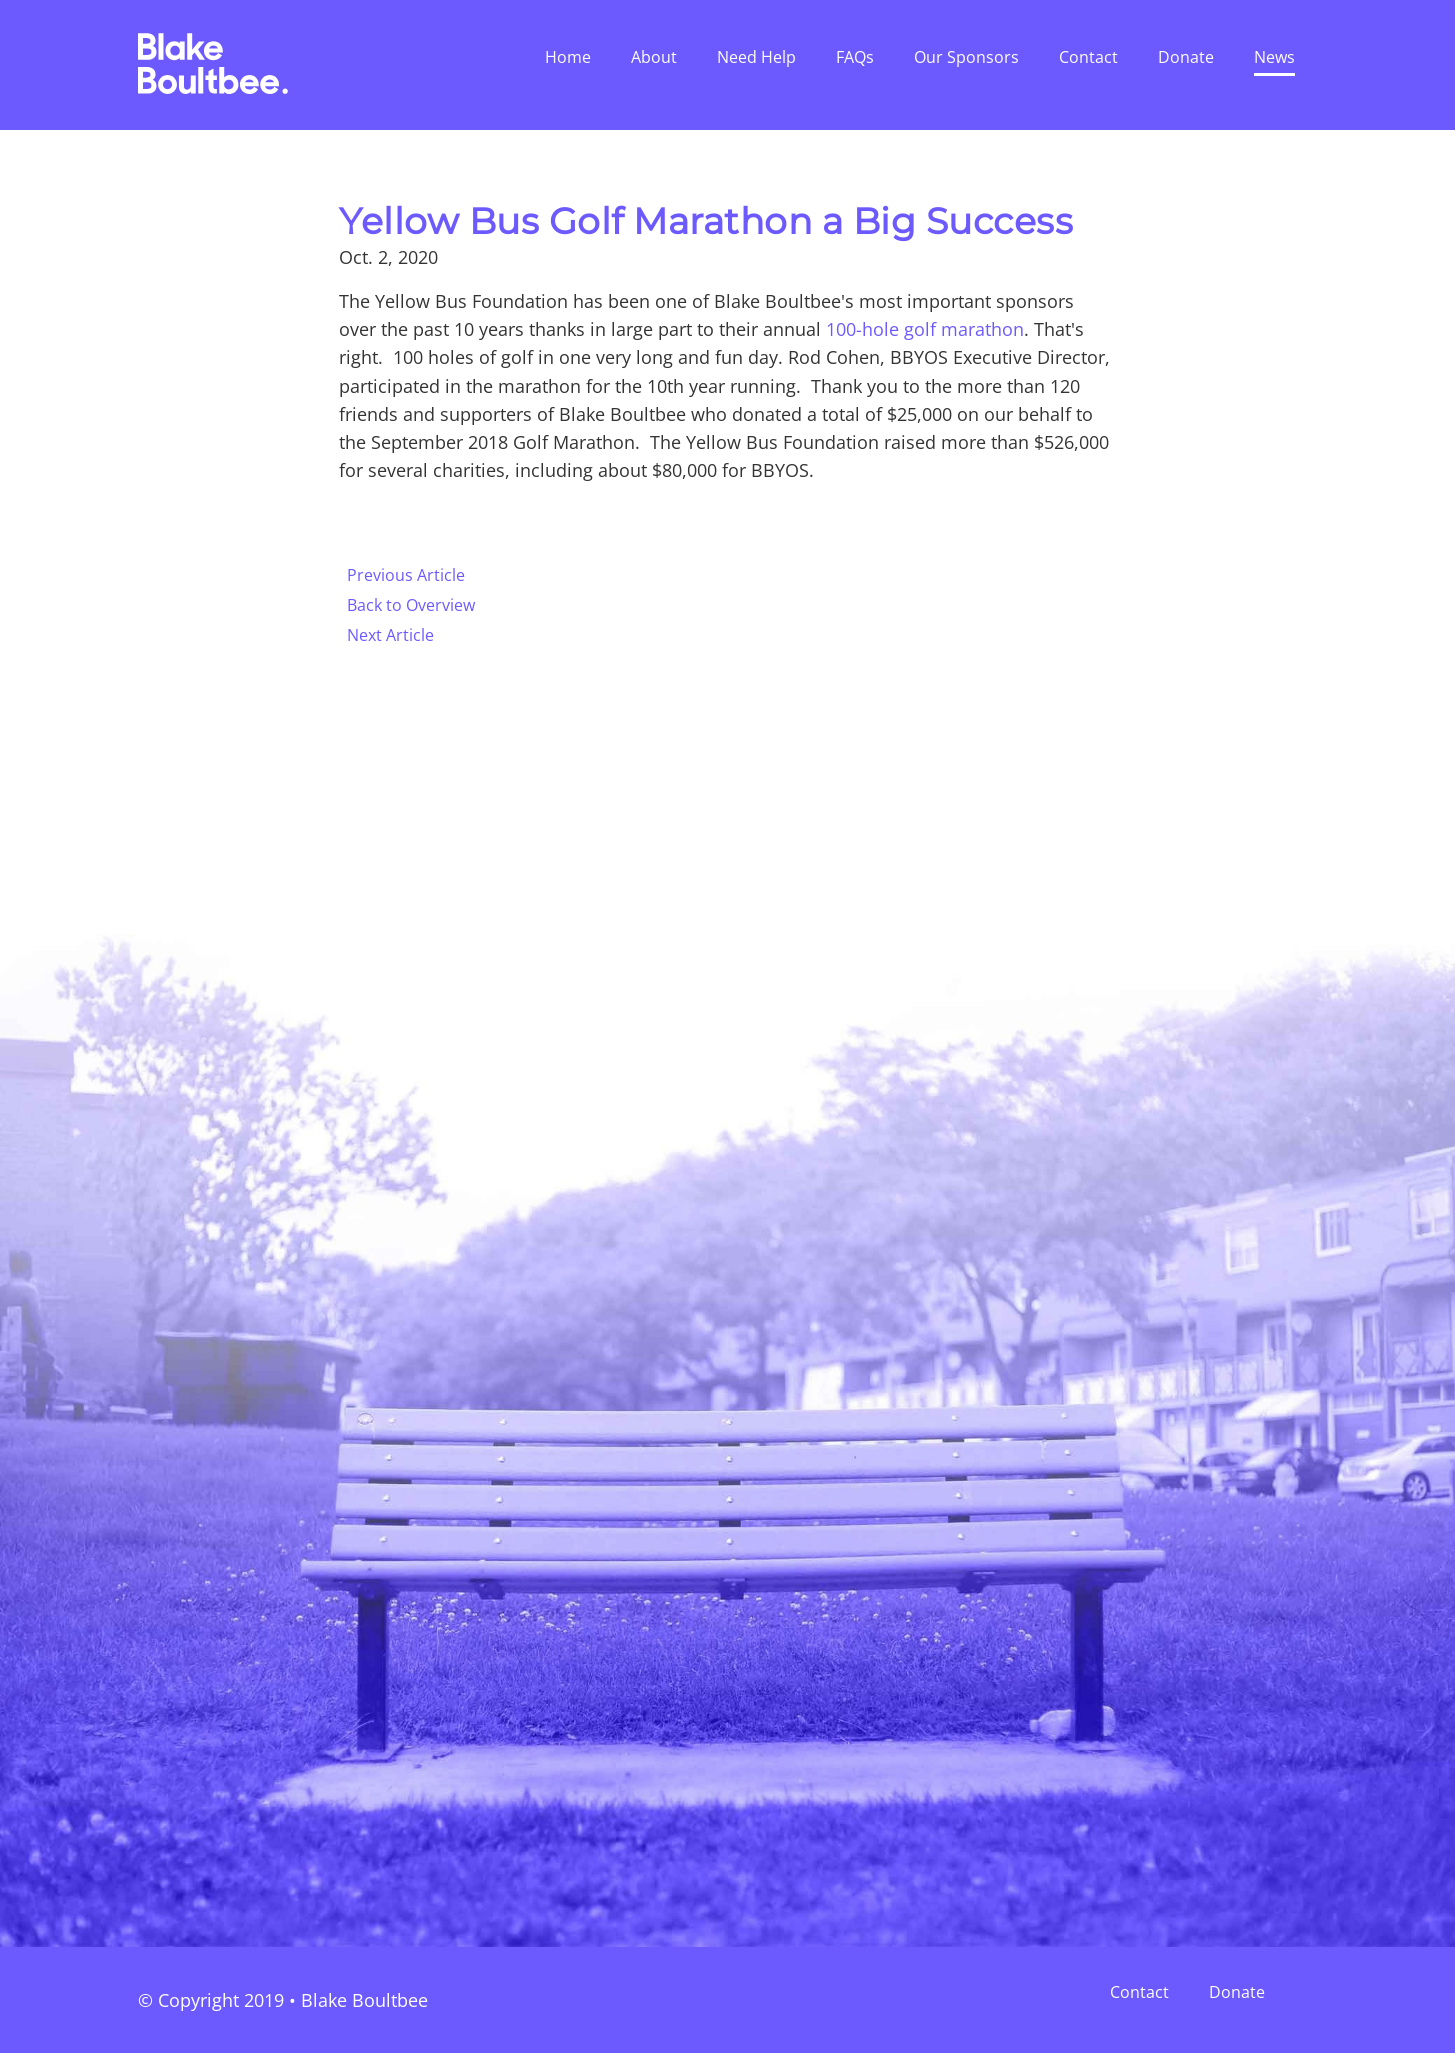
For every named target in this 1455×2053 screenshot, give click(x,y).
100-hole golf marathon (925, 329)
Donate (1186, 57)
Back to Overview (411, 605)
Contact (1088, 57)
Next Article (390, 635)
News (1274, 57)
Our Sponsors (966, 57)
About (654, 57)
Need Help (756, 57)
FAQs (855, 57)
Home (568, 57)
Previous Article (406, 575)
